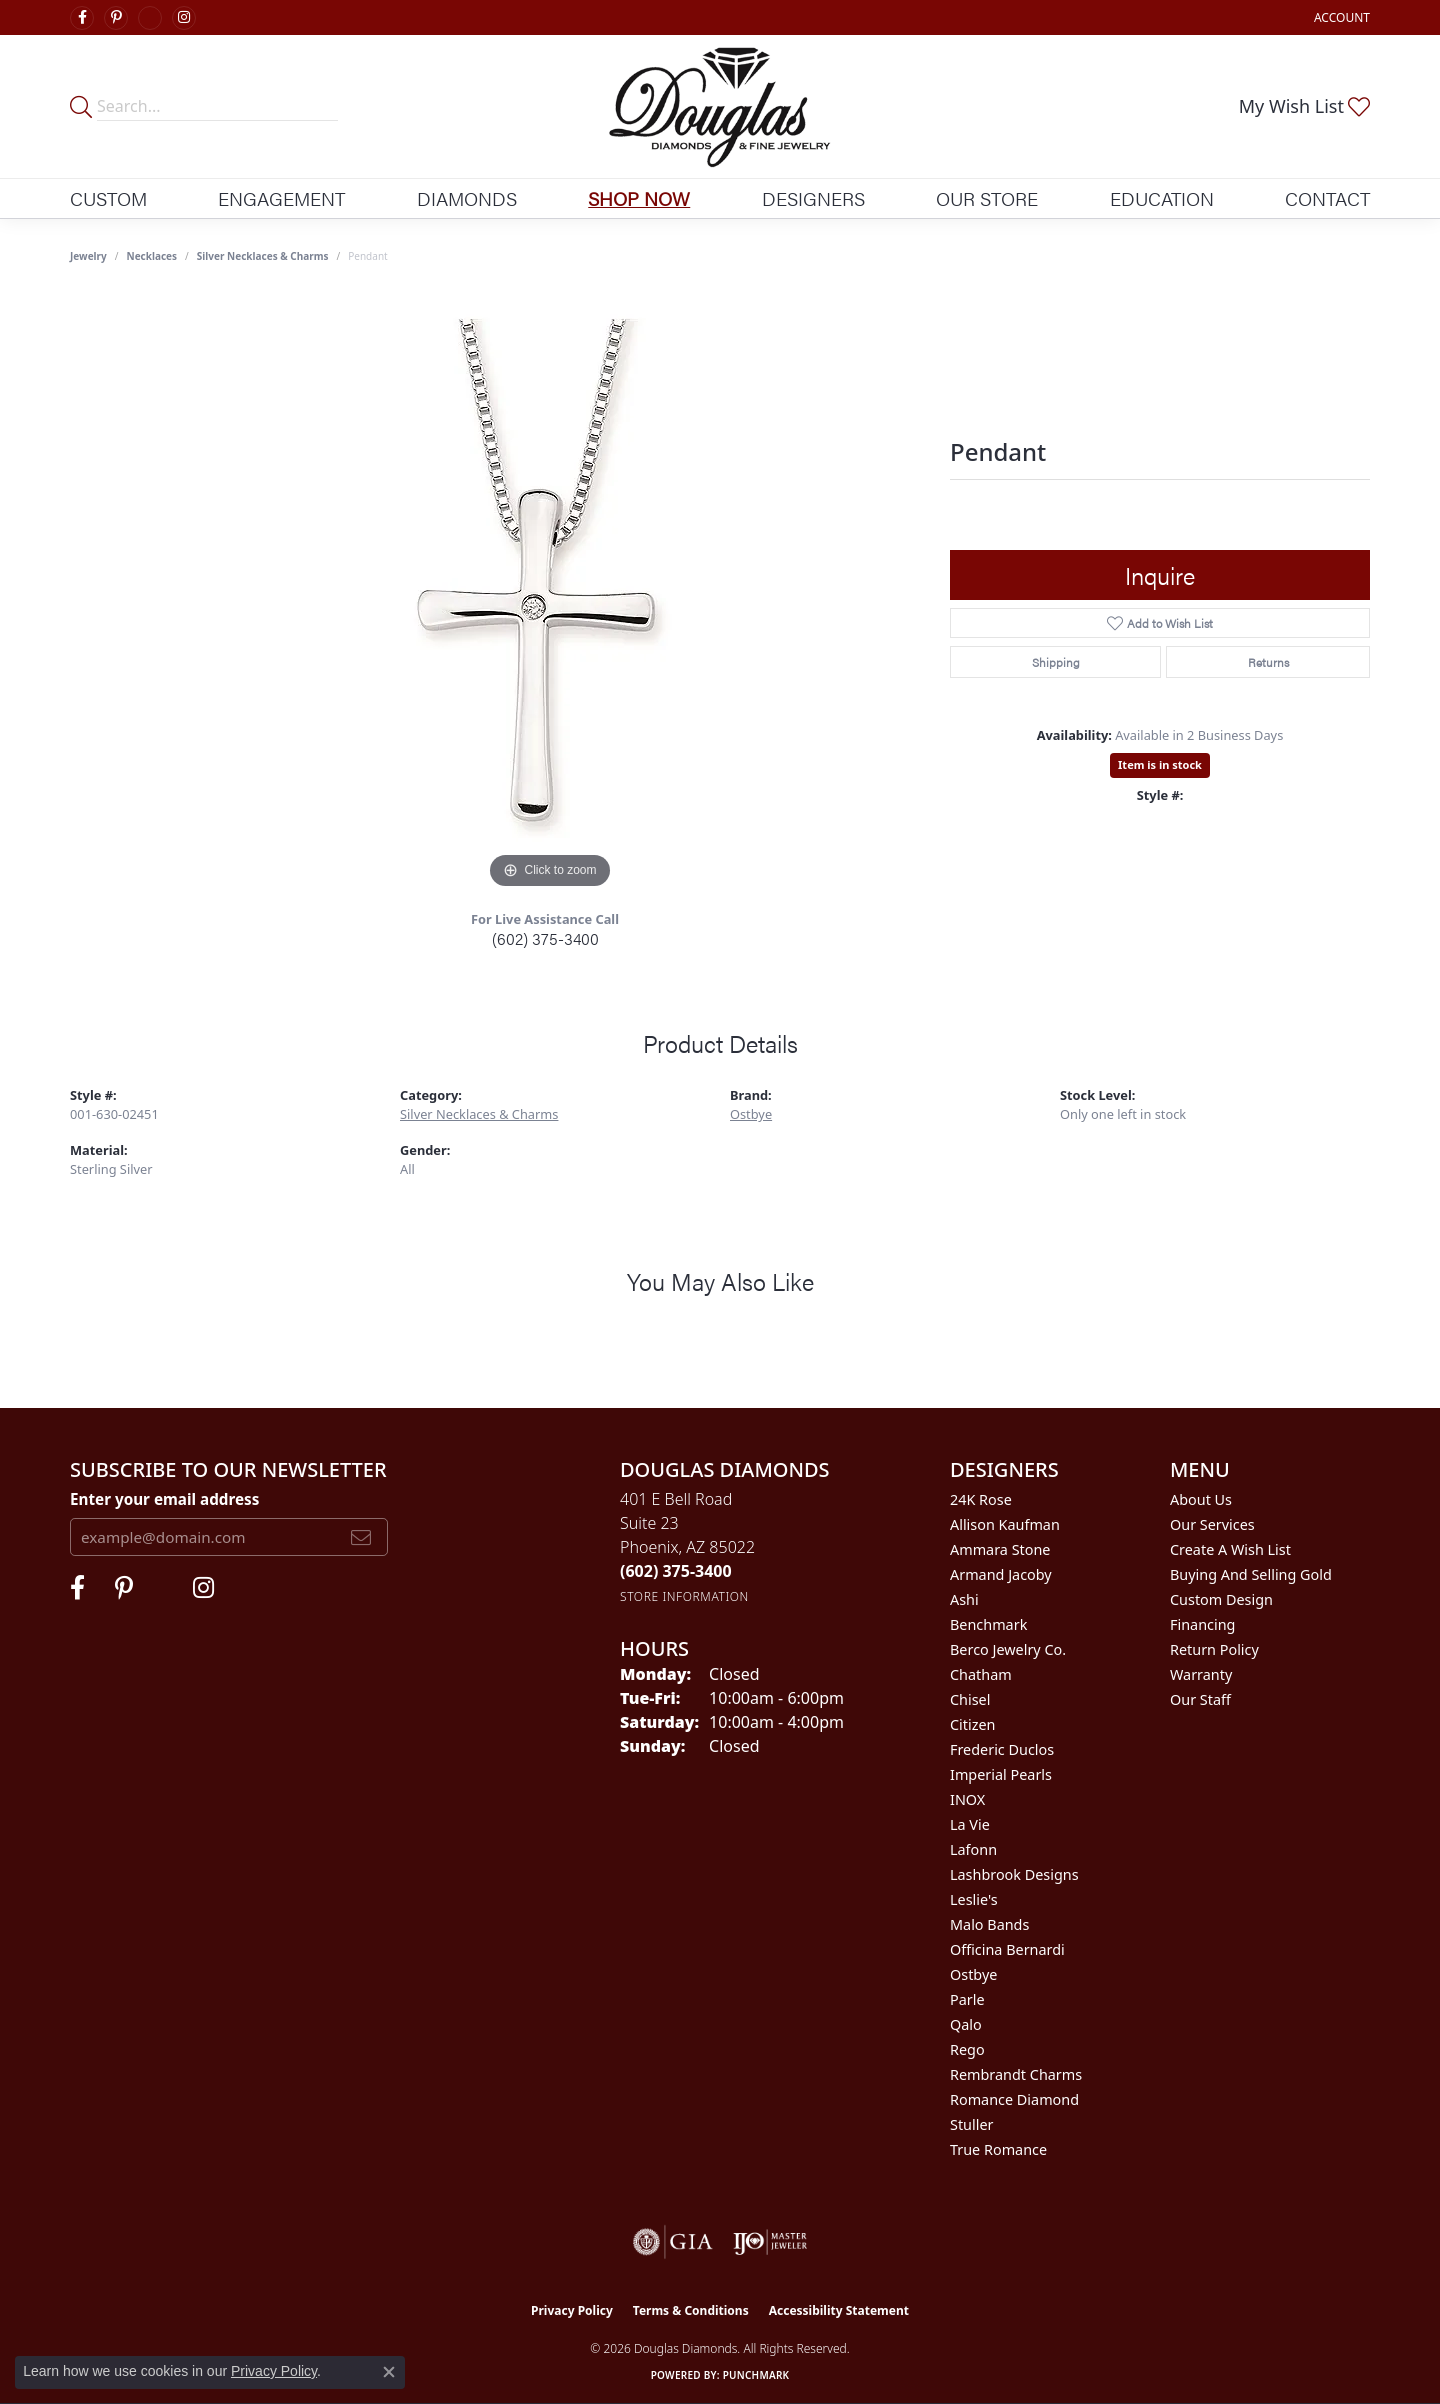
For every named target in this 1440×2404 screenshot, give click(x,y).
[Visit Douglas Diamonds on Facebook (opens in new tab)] (82, 18)
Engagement (281, 198)
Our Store (987, 198)
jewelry (88, 256)
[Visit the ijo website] (770, 2242)
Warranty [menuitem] (1201, 1674)
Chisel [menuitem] (970, 1699)
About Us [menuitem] (1201, 1499)
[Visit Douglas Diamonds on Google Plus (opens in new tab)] (150, 18)
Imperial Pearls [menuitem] (1001, 1774)
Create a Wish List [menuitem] (1230, 1549)
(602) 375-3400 (545, 938)
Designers (813, 198)
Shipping (1056, 662)
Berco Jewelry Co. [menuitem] (1008, 1649)
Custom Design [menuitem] (1221, 1599)
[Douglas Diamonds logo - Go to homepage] (720, 106)
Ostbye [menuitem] (973, 1974)
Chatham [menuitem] (981, 1674)
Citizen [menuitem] (973, 1724)
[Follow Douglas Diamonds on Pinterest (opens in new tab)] (116, 18)
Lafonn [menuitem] (973, 1849)
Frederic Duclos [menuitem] (1002, 1749)
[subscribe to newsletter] (361, 1537)
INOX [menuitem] (967, 1799)
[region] (550, 594)
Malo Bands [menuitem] (989, 1924)
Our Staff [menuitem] (1200, 1699)
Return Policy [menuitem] (1214, 1649)
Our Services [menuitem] (1212, 1524)
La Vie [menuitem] (970, 1824)
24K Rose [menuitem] (981, 1499)
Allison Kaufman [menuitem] (1005, 1524)
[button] (1340, 17)
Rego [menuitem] (967, 2049)
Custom (108, 198)
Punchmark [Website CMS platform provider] (756, 2375)
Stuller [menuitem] (971, 2124)
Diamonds (467, 198)
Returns (1268, 662)
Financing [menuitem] (1202, 1624)
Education (1162, 198)
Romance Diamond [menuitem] (1014, 2099)
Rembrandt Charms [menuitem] (1016, 2074)
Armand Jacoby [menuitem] (1001, 1574)
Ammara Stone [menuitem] (1000, 1549)
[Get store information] (684, 1596)
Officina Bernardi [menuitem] (1007, 1949)
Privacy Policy (572, 2310)
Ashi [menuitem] (964, 1599)
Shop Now (639, 198)
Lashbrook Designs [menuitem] (1014, 1874)
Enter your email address (164, 1499)
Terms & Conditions (691, 2310)
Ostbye (751, 1114)
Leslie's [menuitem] (974, 1899)
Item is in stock (1160, 764)
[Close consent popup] (389, 2372)
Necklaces (152, 256)
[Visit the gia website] (673, 2242)
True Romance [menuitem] (998, 2149)
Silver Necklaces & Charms (263, 256)
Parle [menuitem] (967, 1999)
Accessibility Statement (839, 2310)
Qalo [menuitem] (966, 2024)
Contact (1327, 198)
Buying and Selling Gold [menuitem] (1251, 1574)
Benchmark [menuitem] (988, 1624)
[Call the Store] (676, 1571)
